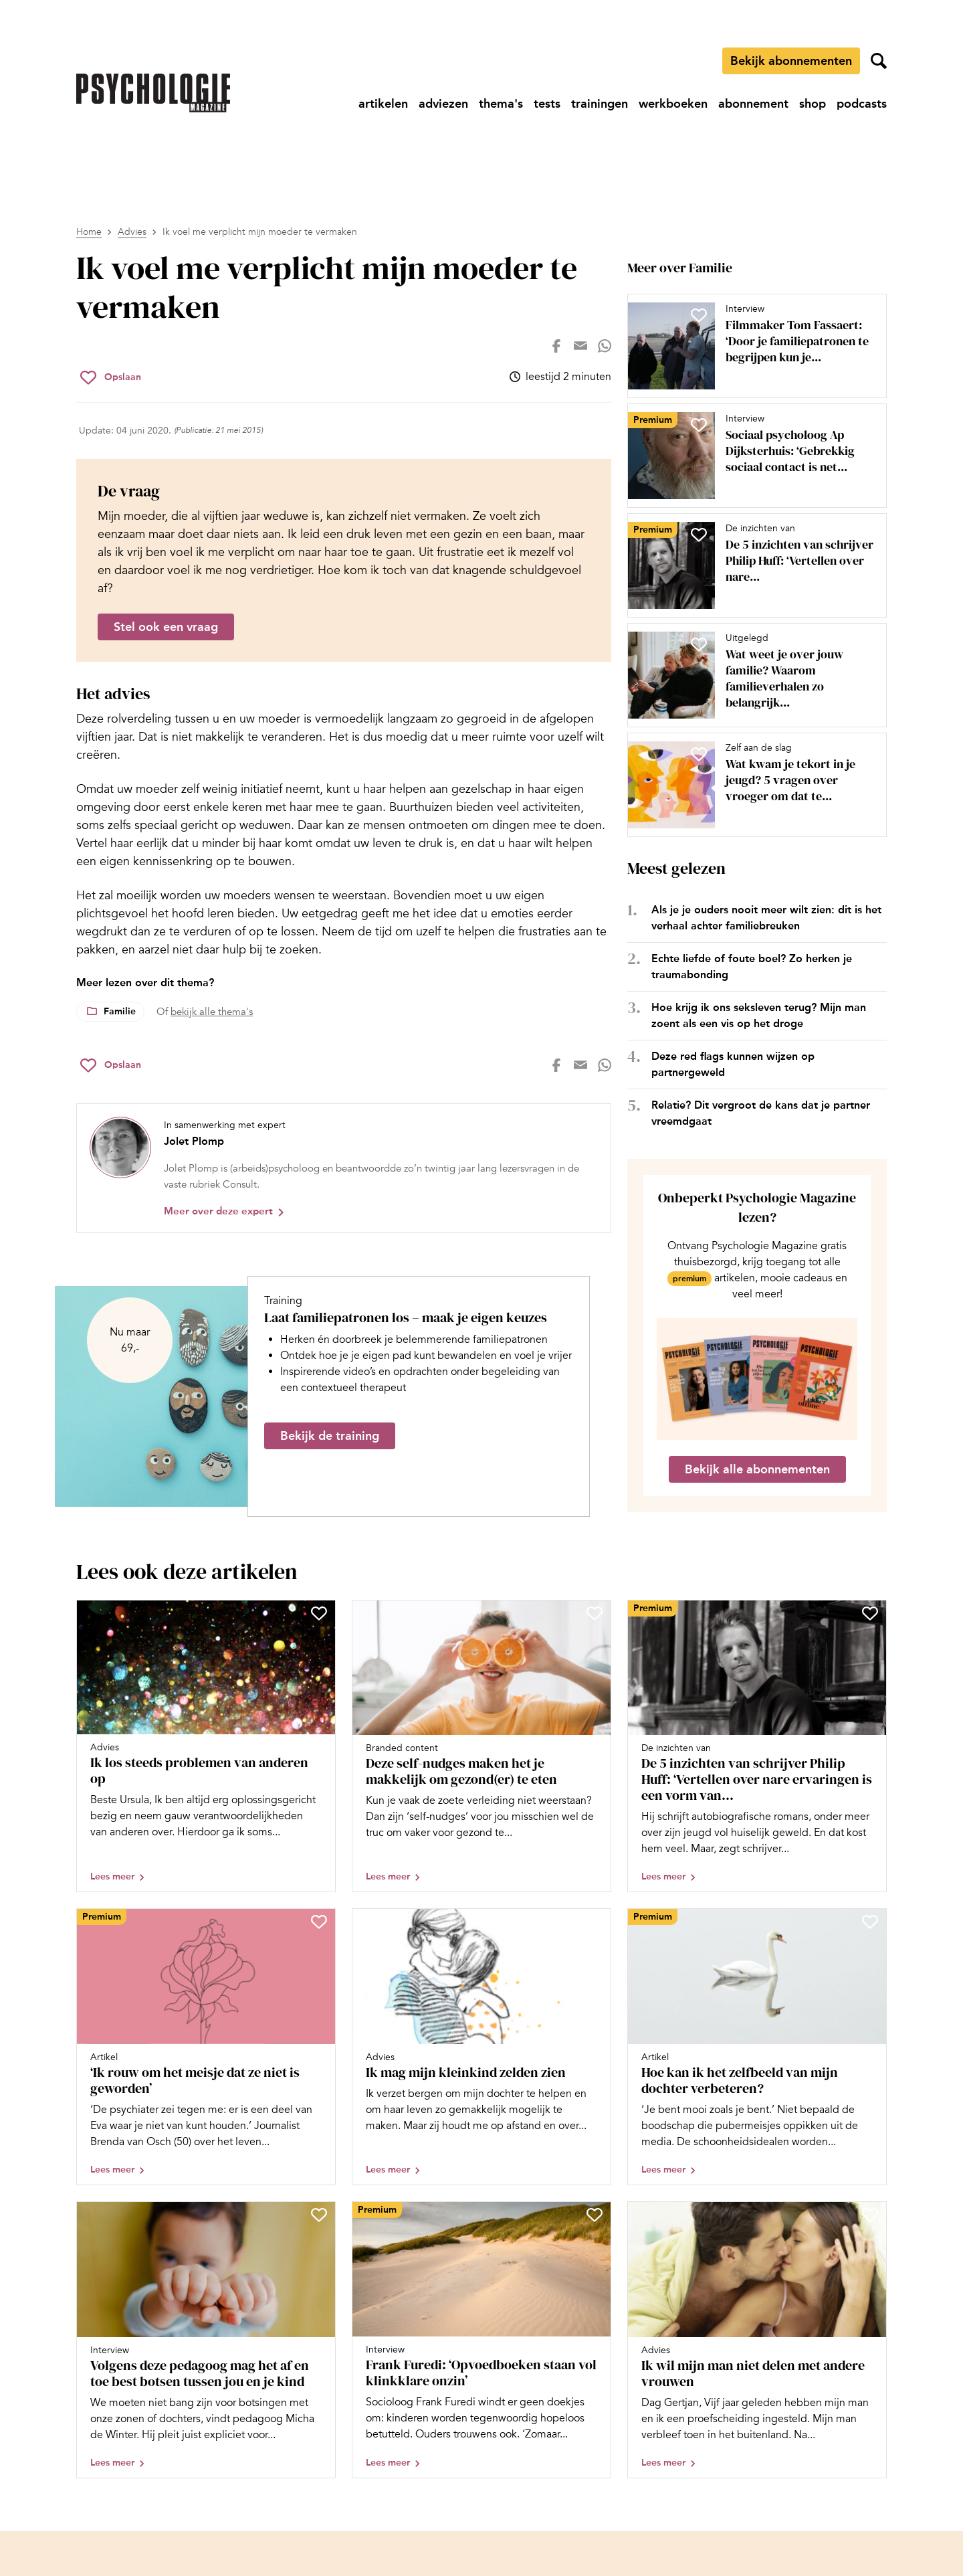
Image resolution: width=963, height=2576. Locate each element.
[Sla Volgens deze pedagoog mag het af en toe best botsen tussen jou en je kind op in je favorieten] (319, 2214)
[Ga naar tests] (547, 103)
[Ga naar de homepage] (153, 93)
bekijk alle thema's (212, 1012)
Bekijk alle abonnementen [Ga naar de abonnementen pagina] (757, 1469)
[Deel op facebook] (556, 346)
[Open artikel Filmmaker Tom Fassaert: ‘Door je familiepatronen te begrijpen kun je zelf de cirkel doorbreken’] (751, 345)
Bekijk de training (329, 1436)
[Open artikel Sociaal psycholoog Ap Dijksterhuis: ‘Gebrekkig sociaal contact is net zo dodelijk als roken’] (751, 455)
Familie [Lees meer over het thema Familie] (120, 1011)
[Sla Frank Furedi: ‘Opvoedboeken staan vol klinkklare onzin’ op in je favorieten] (594, 2214)
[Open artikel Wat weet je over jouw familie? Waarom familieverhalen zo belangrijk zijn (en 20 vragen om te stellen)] (751, 675)
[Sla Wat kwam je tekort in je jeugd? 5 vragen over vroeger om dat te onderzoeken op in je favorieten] (699, 754)
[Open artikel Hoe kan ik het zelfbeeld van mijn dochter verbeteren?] (757, 2047)
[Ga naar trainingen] (599, 103)
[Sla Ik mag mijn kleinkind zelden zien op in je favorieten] (594, 1921)
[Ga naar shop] (812, 103)
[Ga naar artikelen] (383, 103)
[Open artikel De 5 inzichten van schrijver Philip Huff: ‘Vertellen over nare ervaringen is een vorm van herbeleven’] (751, 565)
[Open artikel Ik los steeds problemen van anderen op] (206, 1746)
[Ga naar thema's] (501, 103)
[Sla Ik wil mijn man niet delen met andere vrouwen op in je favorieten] (870, 2214)
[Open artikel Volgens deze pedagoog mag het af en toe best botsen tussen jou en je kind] (206, 2340)
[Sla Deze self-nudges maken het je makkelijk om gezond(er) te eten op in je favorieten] (594, 1613)
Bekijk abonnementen (791, 61)
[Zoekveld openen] (879, 61)
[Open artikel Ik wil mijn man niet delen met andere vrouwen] (757, 2340)
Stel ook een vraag (166, 627)
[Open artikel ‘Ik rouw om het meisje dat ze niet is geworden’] (206, 2047)
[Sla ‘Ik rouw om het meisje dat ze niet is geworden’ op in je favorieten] (319, 1921)
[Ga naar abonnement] (753, 103)
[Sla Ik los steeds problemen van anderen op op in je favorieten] (319, 1613)
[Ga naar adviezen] (443, 103)
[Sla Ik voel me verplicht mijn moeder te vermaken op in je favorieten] (110, 377)
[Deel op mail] (580, 346)
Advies (132, 232)
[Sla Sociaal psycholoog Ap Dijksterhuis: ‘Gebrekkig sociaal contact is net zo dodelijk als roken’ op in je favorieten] (699, 425)
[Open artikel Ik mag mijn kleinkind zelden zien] (481, 2047)
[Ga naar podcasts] (862, 103)
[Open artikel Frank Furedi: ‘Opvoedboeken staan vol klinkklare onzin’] (481, 2340)
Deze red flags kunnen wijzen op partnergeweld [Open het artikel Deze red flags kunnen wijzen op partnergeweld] (733, 1064)
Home (89, 232)
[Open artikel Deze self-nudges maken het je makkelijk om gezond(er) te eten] (481, 1746)
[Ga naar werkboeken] (673, 103)
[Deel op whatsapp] (604, 346)
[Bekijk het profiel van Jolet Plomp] (343, 1168)
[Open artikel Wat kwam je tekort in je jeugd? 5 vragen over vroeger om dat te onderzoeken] (751, 784)
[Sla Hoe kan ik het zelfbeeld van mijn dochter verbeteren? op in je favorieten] (870, 1921)
